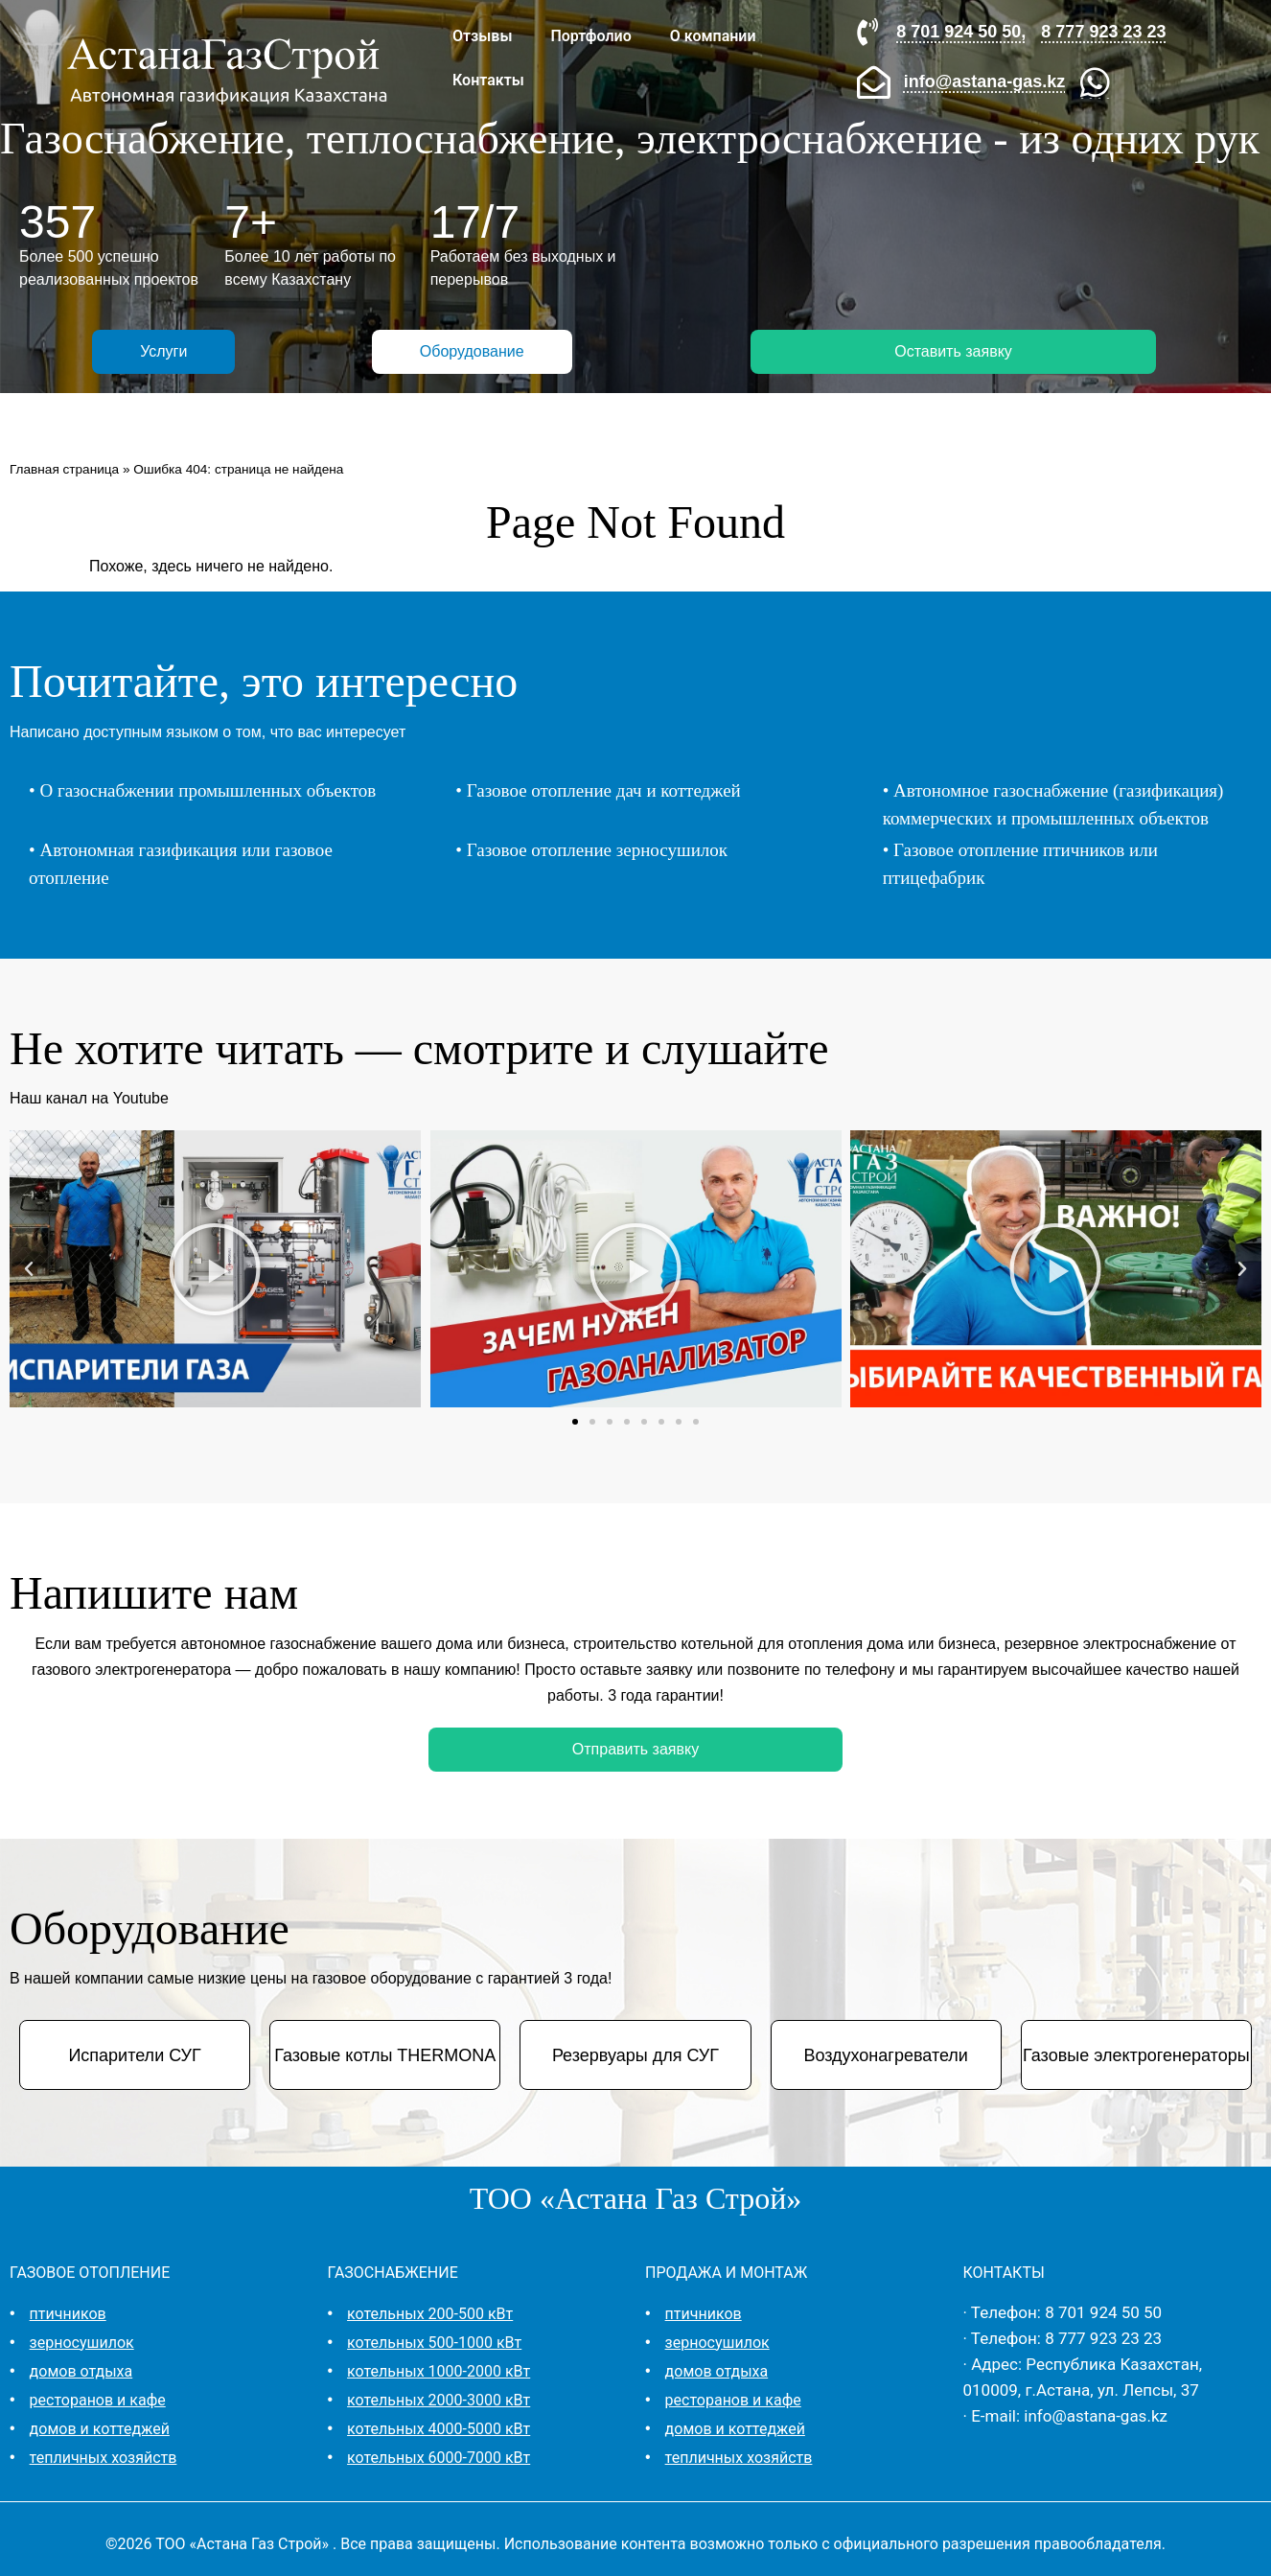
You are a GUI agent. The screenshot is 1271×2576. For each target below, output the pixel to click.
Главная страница (64, 469)
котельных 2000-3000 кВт (438, 2400)
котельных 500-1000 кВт (434, 2342)
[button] (28, 1269)
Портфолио (590, 36)
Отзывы (482, 36)
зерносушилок (82, 2342)
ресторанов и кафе (98, 2400)
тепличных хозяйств (103, 2457)
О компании (713, 36)
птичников (68, 2314)
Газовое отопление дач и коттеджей (604, 790)
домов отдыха (81, 2371)
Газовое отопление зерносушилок (597, 850)
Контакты (488, 80)
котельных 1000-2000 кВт (438, 2371)
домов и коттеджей (100, 2429)
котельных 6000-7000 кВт (438, 2457)
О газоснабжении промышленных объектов (207, 790)
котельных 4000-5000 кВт (438, 2429)
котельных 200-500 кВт (430, 2314)
